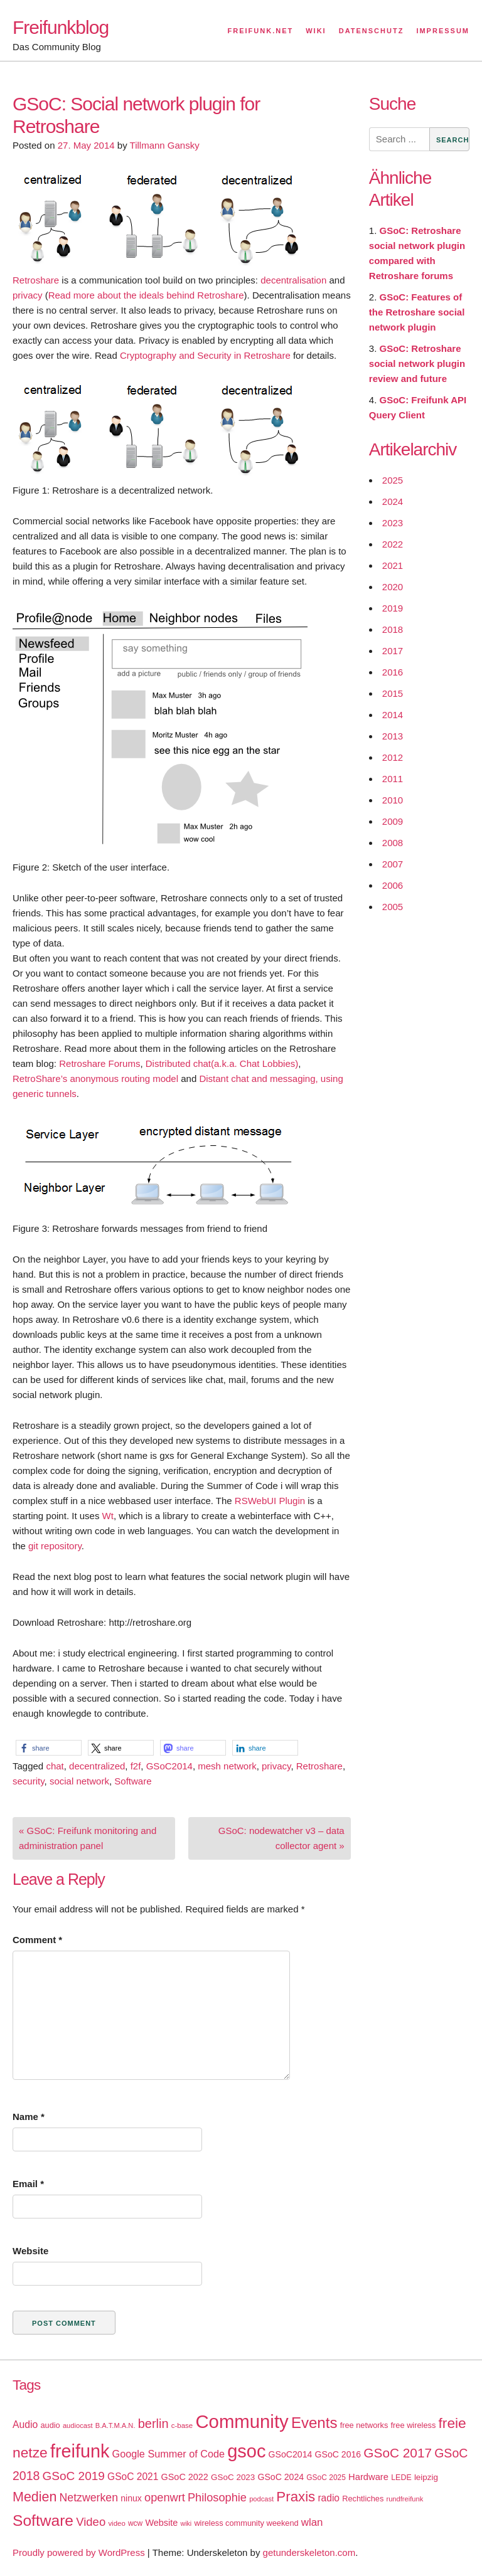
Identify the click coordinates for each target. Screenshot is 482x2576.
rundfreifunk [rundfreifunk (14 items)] (404, 2499)
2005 (392, 906)
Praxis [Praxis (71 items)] (295, 2496)
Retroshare (36, 280)
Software (132, 1781)
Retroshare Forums (99, 1063)
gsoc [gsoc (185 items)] (246, 2451)
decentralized (97, 1766)
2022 (392, 544)
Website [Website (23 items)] (161, 2523)
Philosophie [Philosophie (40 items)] (217, 2497)
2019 (392, 608)
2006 (392, 885)
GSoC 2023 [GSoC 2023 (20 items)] (233, 2477)
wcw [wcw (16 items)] (135, 2523)
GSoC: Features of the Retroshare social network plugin (417, 312)
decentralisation (293, 280)
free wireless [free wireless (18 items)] (413, 2425)
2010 (392, 800)
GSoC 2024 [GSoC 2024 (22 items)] (280, 2477)
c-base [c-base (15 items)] (182, 2425)
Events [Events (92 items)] (314, 2422)
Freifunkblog (61, 27)
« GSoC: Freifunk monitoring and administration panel (87, 1838)
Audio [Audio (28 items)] (25, 2424)
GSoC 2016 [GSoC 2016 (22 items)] (338, 2454)
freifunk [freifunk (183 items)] (80, 2451)
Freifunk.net (261, 30)
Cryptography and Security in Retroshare (205, 355)
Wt (108, 1515)
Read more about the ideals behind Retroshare (146, 295)
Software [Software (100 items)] (43, 2520)
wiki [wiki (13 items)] (185, 2523)
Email (28, 2183)
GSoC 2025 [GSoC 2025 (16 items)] (326, 2477)
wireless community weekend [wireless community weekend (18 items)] (246, 2523)
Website (30, 2250)
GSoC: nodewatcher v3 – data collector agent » (281, 1838)
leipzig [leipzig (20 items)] (426, 2477)
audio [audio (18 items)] (50, 2425)
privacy (28, 295)
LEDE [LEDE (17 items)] (401, 2477)
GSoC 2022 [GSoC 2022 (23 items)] (184, 2477)
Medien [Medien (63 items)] (34, 2496)
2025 (392, 480)
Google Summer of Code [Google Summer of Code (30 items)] (168, 2453)
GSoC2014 (169, 1766)
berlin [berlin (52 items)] (153, 2423)
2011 (392, 778)
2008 (392, 842)
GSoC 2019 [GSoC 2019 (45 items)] (74, 2476)
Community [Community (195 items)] (241, 2421)
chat (54, 1766)
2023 (392, 522)
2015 (392, 693)
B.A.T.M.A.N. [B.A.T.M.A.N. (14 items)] (115, 2425)
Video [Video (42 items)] (90, 2521)
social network (79, 1781)
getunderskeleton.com (309, 2552)
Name (29, 2116)
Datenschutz (371, 30)
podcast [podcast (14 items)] (261, 2499)
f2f (136, 1766)
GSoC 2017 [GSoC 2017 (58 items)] (397, 2453)
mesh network (227, 1766)
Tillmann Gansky (165, 145)
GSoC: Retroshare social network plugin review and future (417, 363)
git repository (55, 1545)
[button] (49, 1748)
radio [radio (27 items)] (329, 2498)
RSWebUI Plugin (270, 1500)
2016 (392, 672)
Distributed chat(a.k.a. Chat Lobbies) (222, 1063)
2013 (392, 736)
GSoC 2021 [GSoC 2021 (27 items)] (132, 2476)
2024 (392, 501)
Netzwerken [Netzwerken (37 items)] (89, 2497)
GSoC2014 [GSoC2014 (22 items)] (291, 2454)
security (29, 1781)
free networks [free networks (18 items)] (364, 2425)
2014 (392, 714)
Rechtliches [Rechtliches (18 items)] (362, 2498)
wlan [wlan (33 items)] (312, 2522)
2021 (392, 565)
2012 (392, 757)
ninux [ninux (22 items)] (131, 2498)
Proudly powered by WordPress (79, 2552)
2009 (392, 821)
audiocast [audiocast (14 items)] (78, 2425)
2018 (392, 629)
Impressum (442, 30)
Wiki (316, 30)
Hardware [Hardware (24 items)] (368, 2477)
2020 (392, 586)
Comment (37, 1939)
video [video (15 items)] (116, 2523)
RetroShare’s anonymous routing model (95, 1078)
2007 (392, 864)
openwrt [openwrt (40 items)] (164, 2497)
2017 (392, 650)
